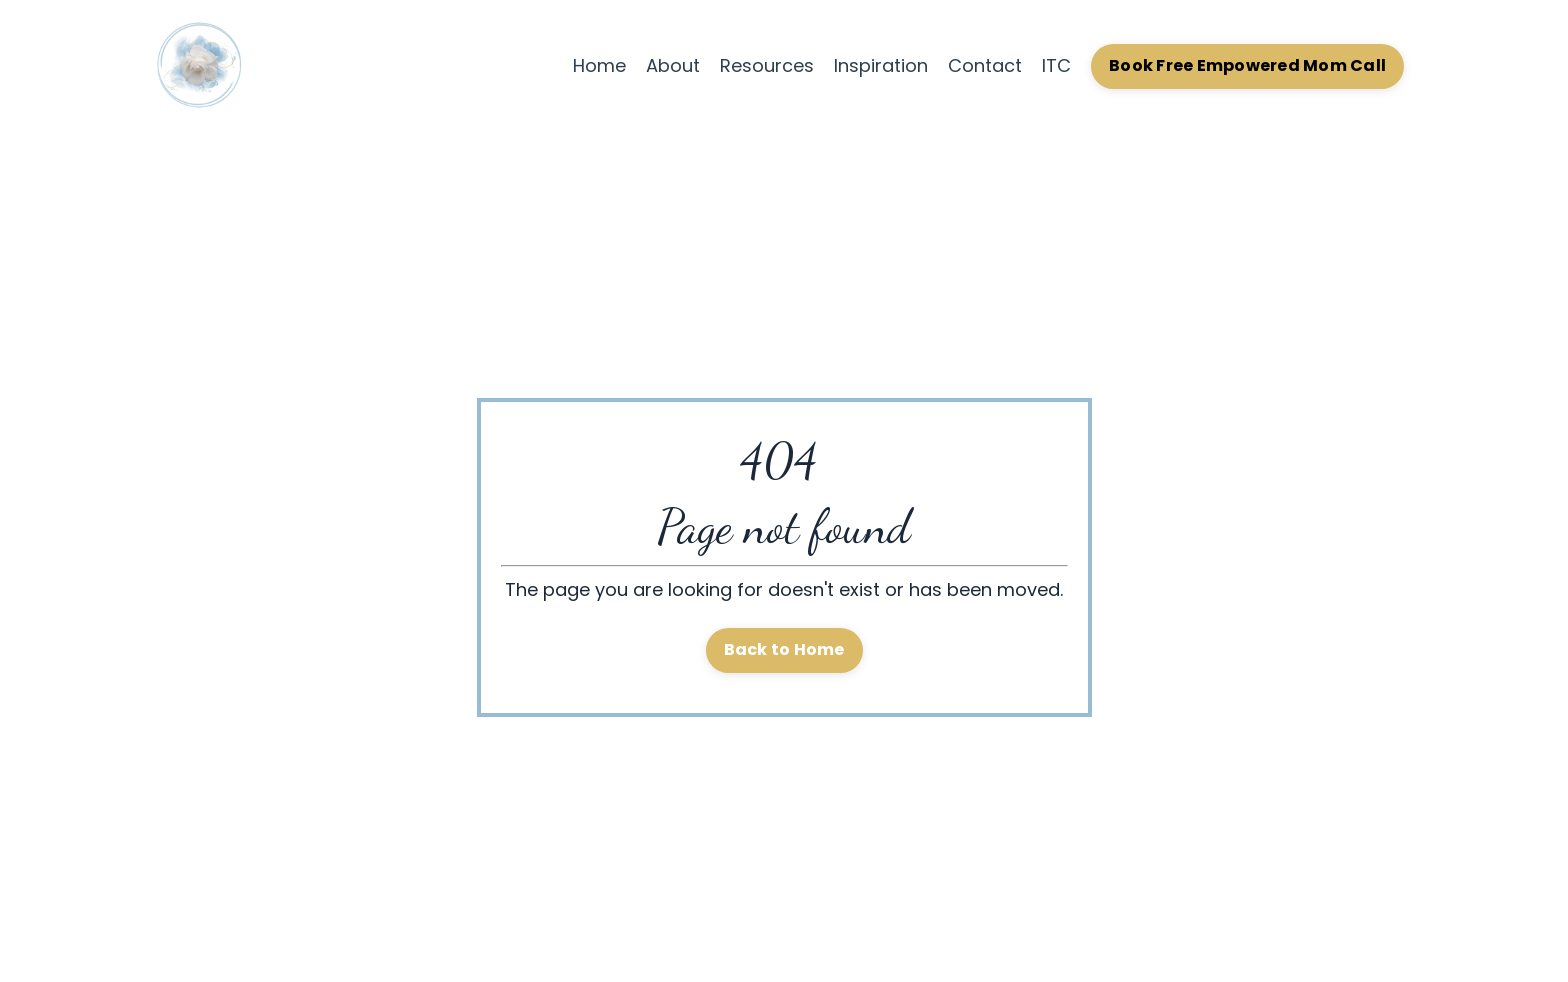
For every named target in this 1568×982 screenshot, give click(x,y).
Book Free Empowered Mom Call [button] (1247, 65)
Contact (985, 65)
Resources (767, 65)
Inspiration (881, 65)
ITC (1056, 65)
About (673, 65)
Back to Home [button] (784, 649)
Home (599, 65)
